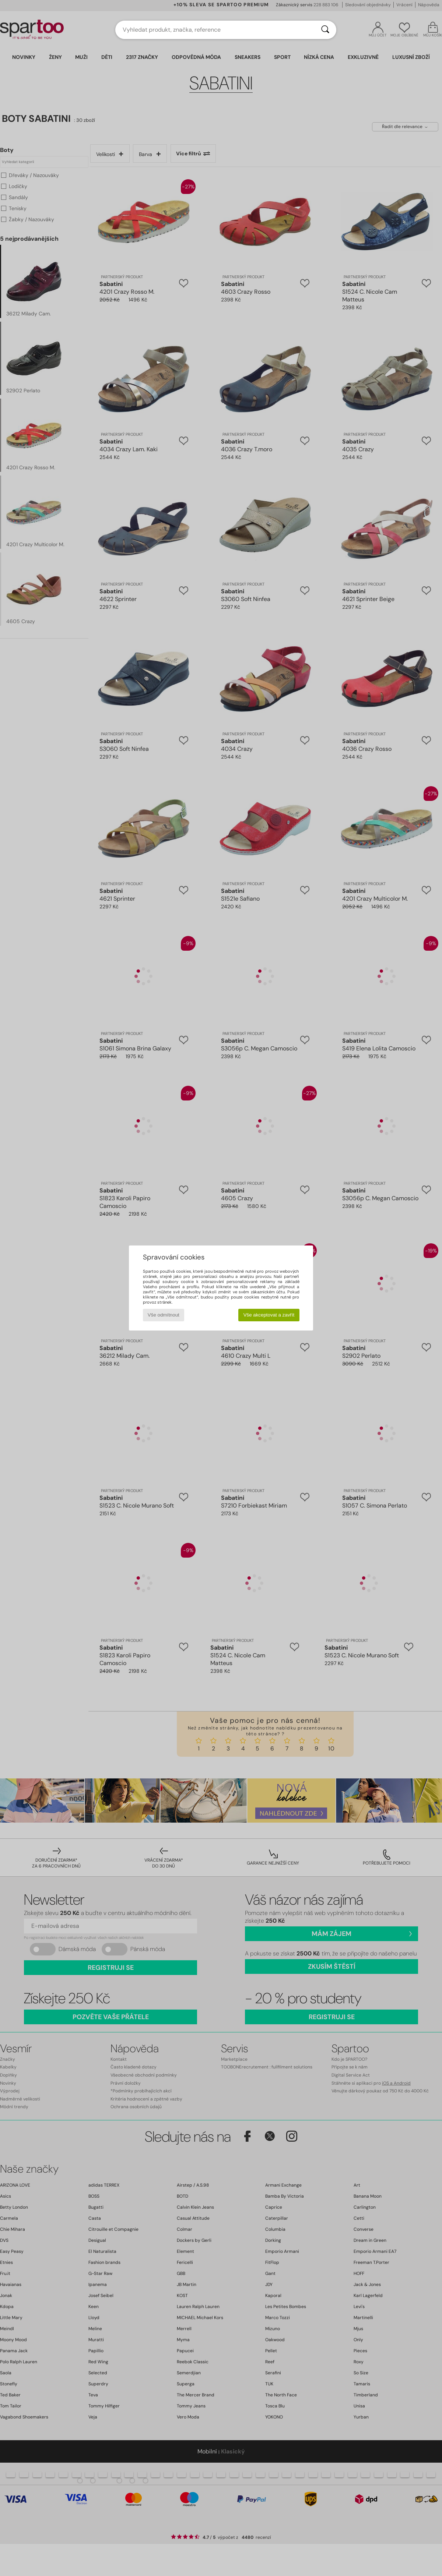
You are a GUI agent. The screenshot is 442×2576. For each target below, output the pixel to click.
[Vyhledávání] (325, 30)
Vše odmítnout (163, 1315)
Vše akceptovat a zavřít (269, 1315)
